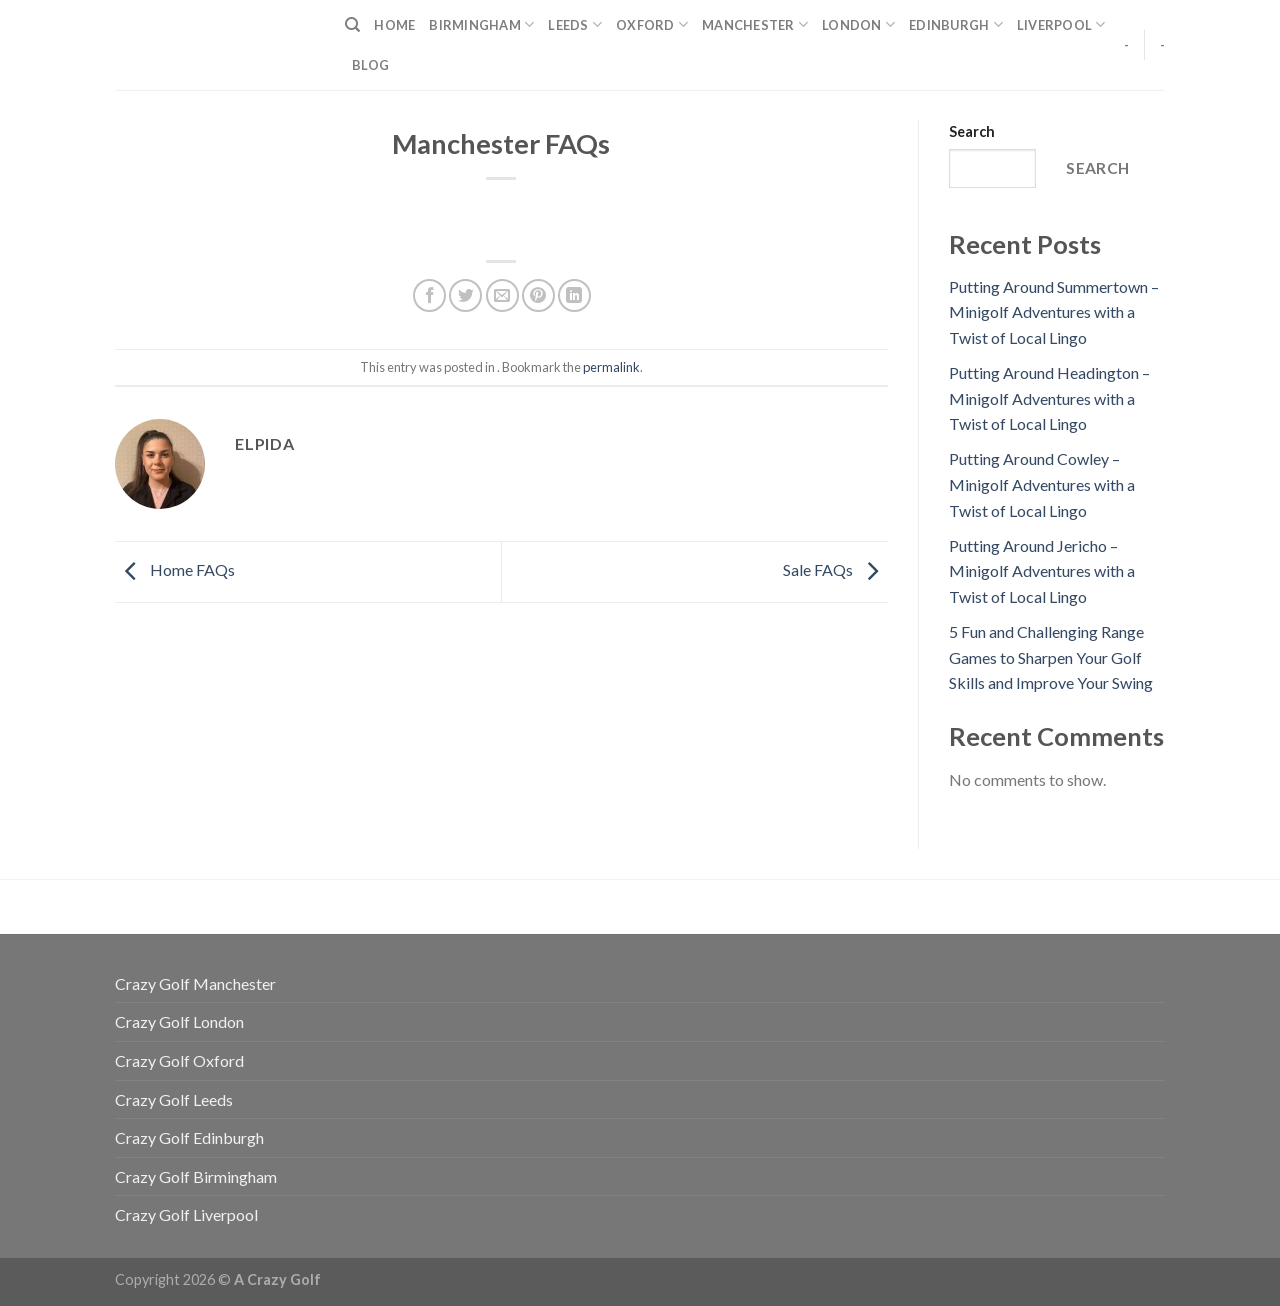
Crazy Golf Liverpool (186, 1214)
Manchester (755, 24)
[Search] (352, 25)
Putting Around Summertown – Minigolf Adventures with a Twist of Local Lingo (1054, 312)
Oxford (652, 24)
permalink (611, 367)
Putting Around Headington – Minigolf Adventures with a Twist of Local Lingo (1049, 398)
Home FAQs (175, 569)
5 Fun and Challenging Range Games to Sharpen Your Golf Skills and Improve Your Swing (1051, 657)
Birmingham (481, 24)
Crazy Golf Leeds (174, 1099)
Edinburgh (956, 24)
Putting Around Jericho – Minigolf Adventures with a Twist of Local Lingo (1042, 571)
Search (972, 131)
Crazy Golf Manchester (195, 983)
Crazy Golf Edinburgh (189, 1137)
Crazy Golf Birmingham (196, 1176)
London (858, 24)
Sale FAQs (835, 569)
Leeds (575, 24)
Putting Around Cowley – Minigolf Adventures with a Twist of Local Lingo (1042, 484)
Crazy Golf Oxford (179, 1060)
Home (394, 25)
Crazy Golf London (179, 1021)
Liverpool (1061, 24)
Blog (370, 65)
